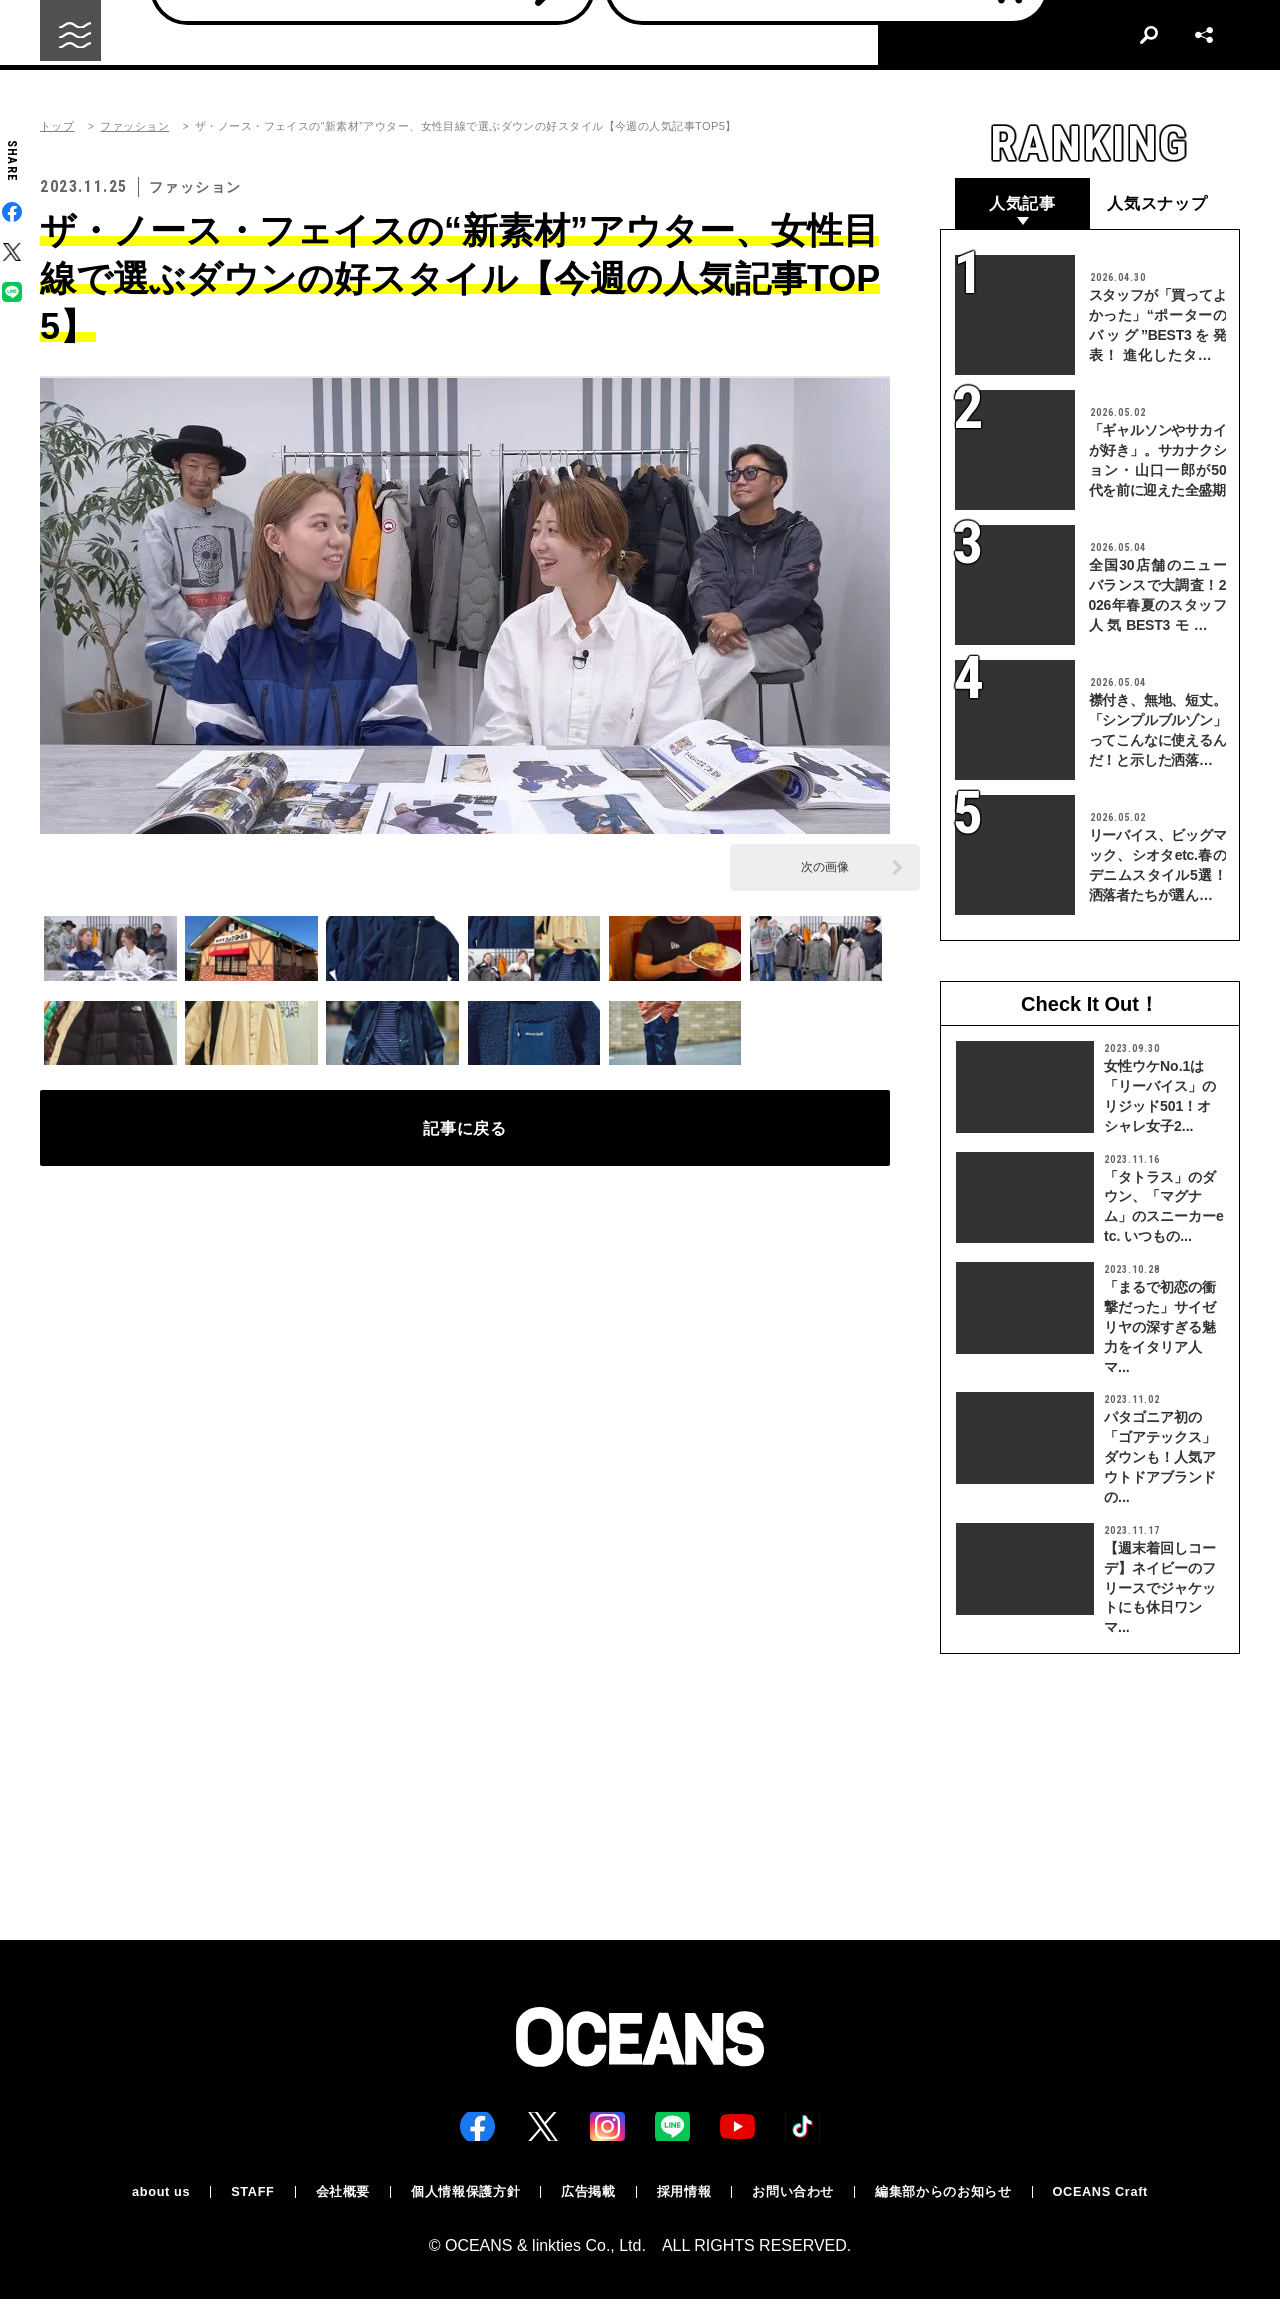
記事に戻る (465, 1135)
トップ (57, 126)
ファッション (134, 126)
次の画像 (825, 867)
